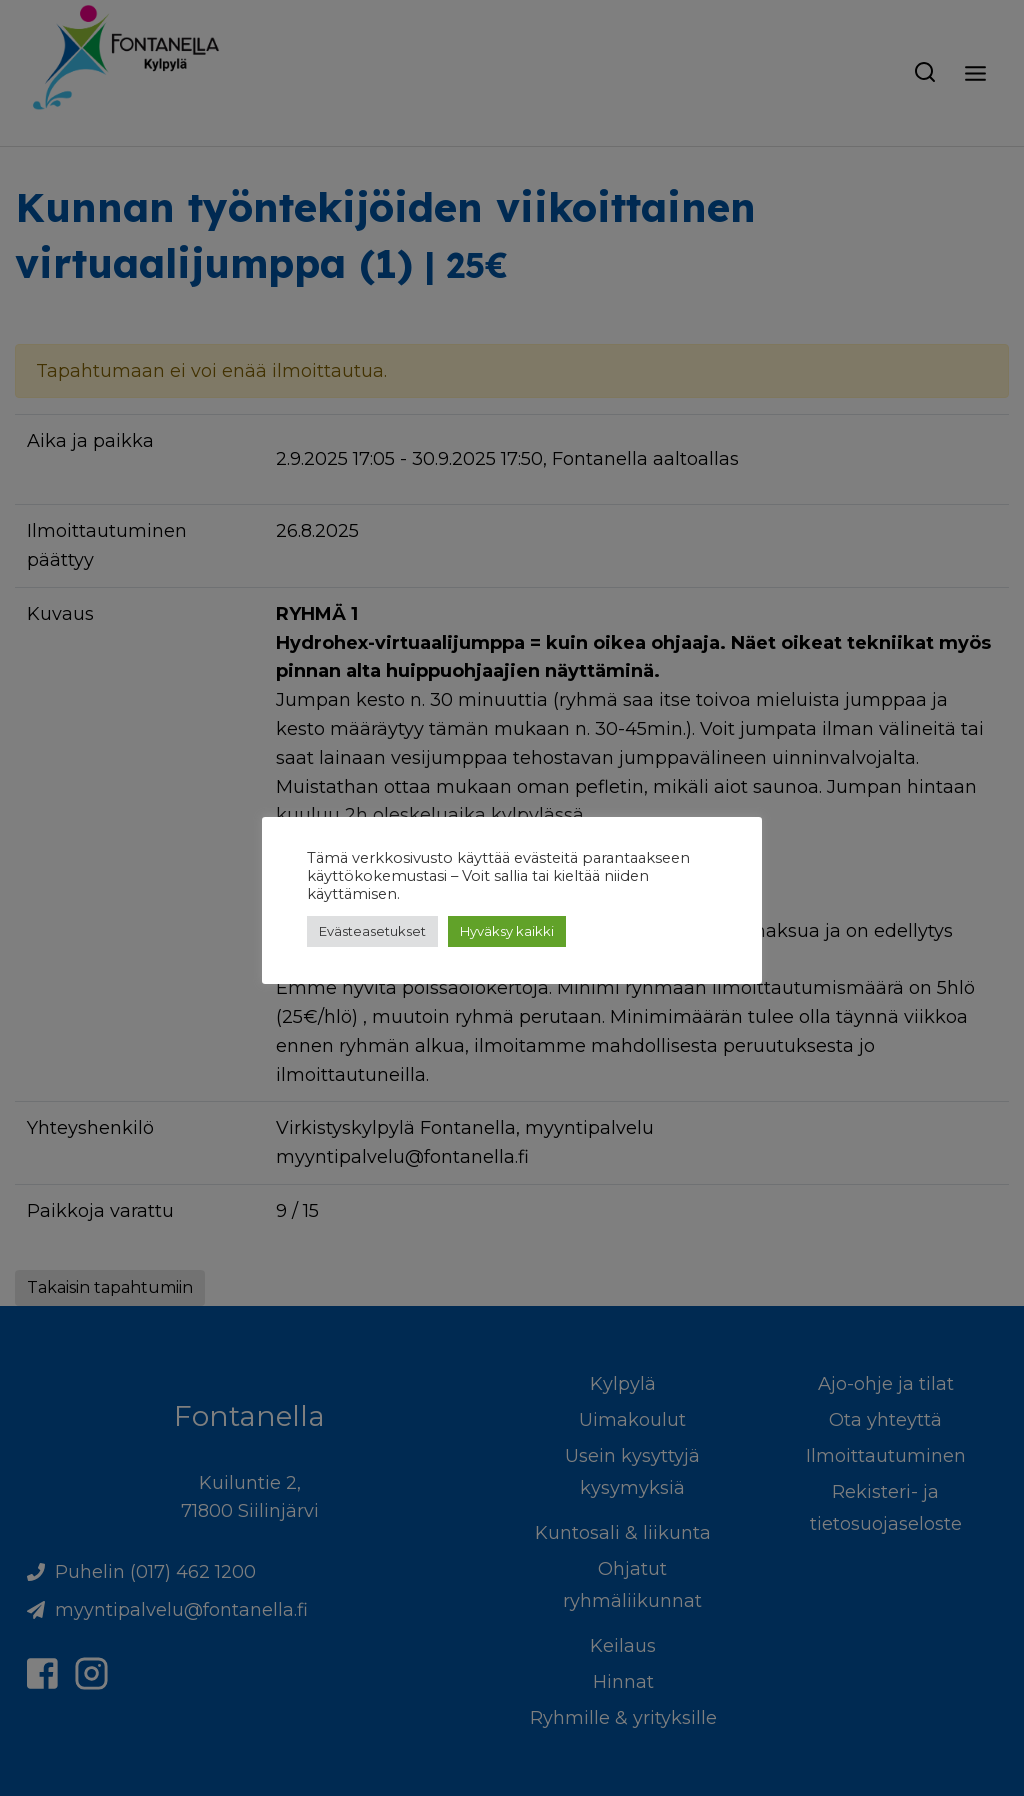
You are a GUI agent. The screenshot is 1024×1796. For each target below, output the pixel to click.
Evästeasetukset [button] (372, 931)
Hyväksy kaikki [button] (507, 931)
